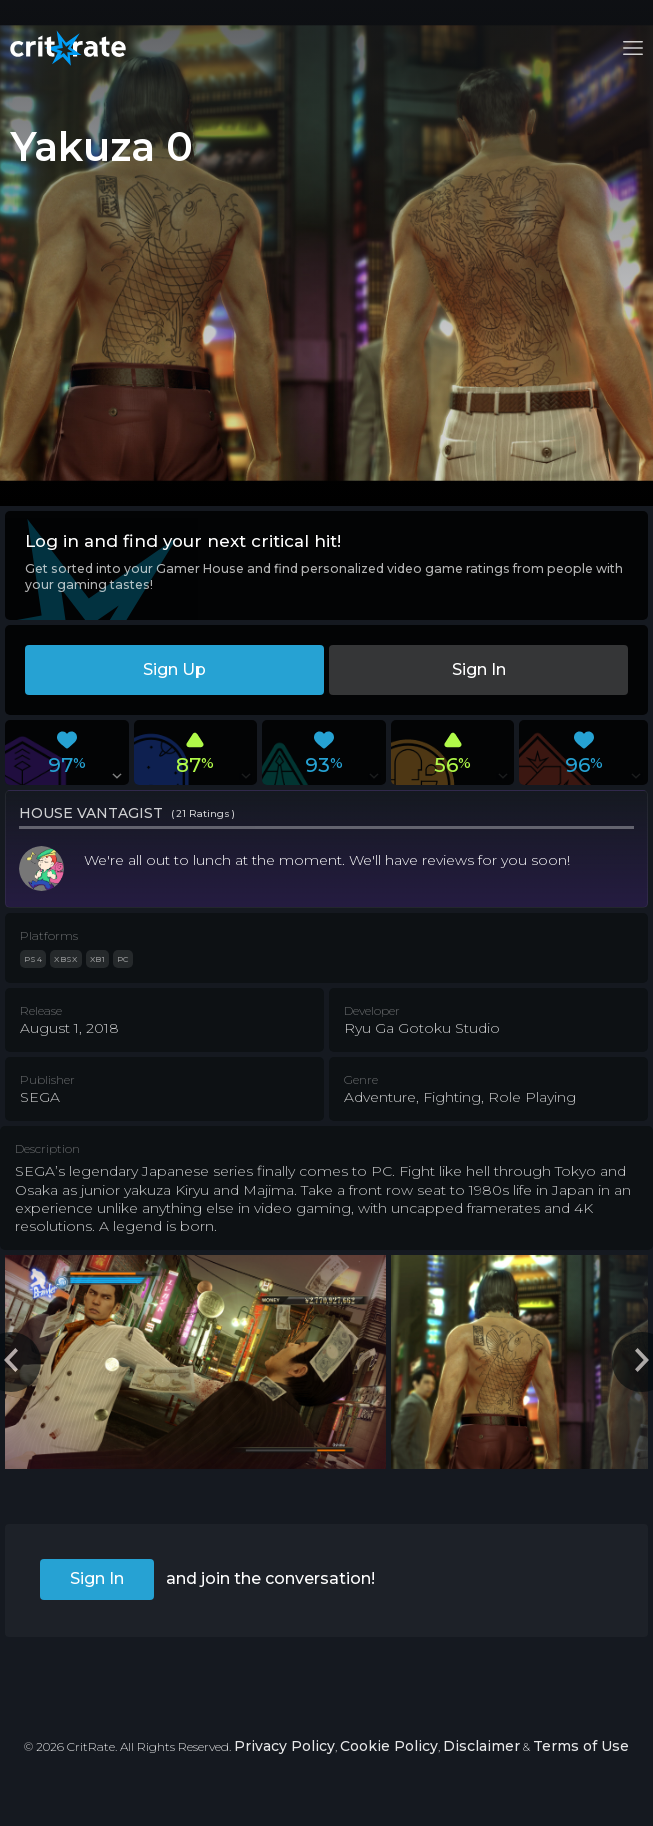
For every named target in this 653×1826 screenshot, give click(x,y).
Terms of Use (581, 1746)
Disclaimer (481, 1746)
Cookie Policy (389, 1746)
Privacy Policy (284, 1746)
